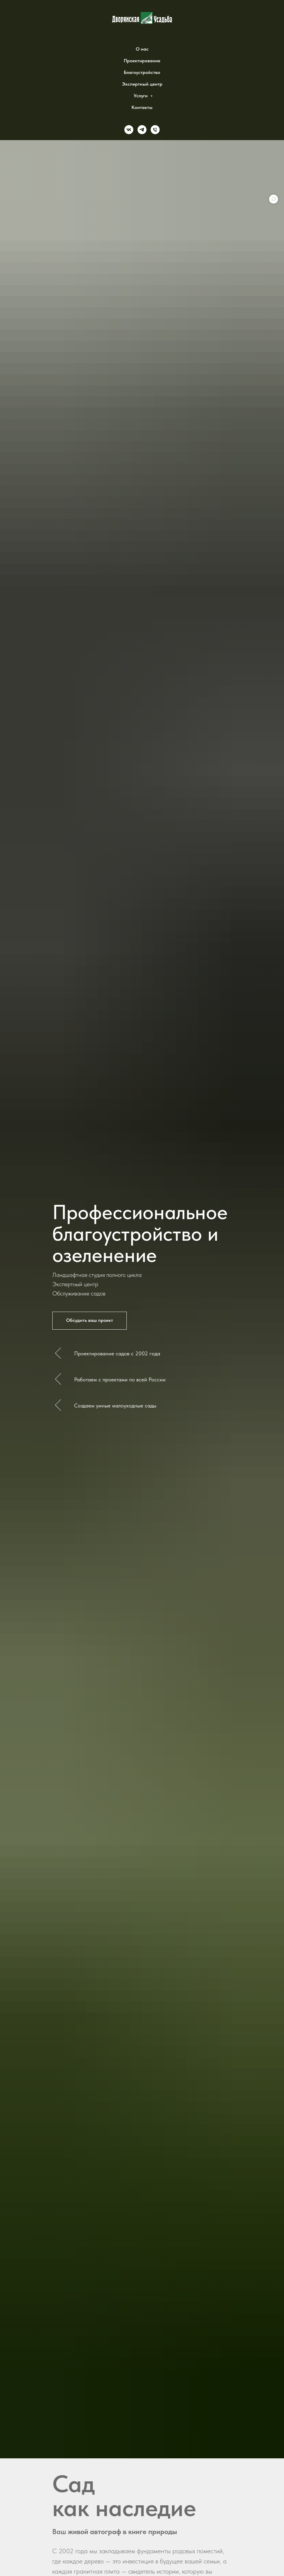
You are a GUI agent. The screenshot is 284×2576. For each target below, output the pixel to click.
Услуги (141, 96)
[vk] (128, 129)
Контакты (142, 107)
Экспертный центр (142, 84)
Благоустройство (142, 72)
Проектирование (142, 60)
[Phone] (155, 129)
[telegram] (142, 129)
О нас (142, 49)
